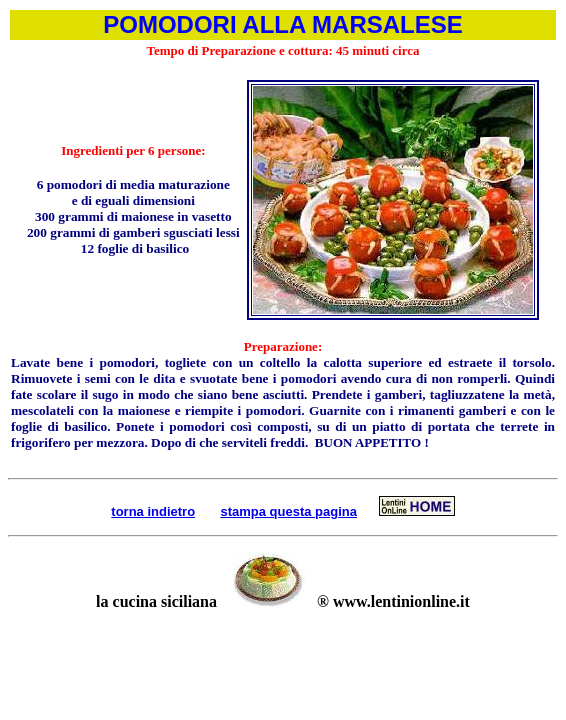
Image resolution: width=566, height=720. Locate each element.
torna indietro (153, 511)
